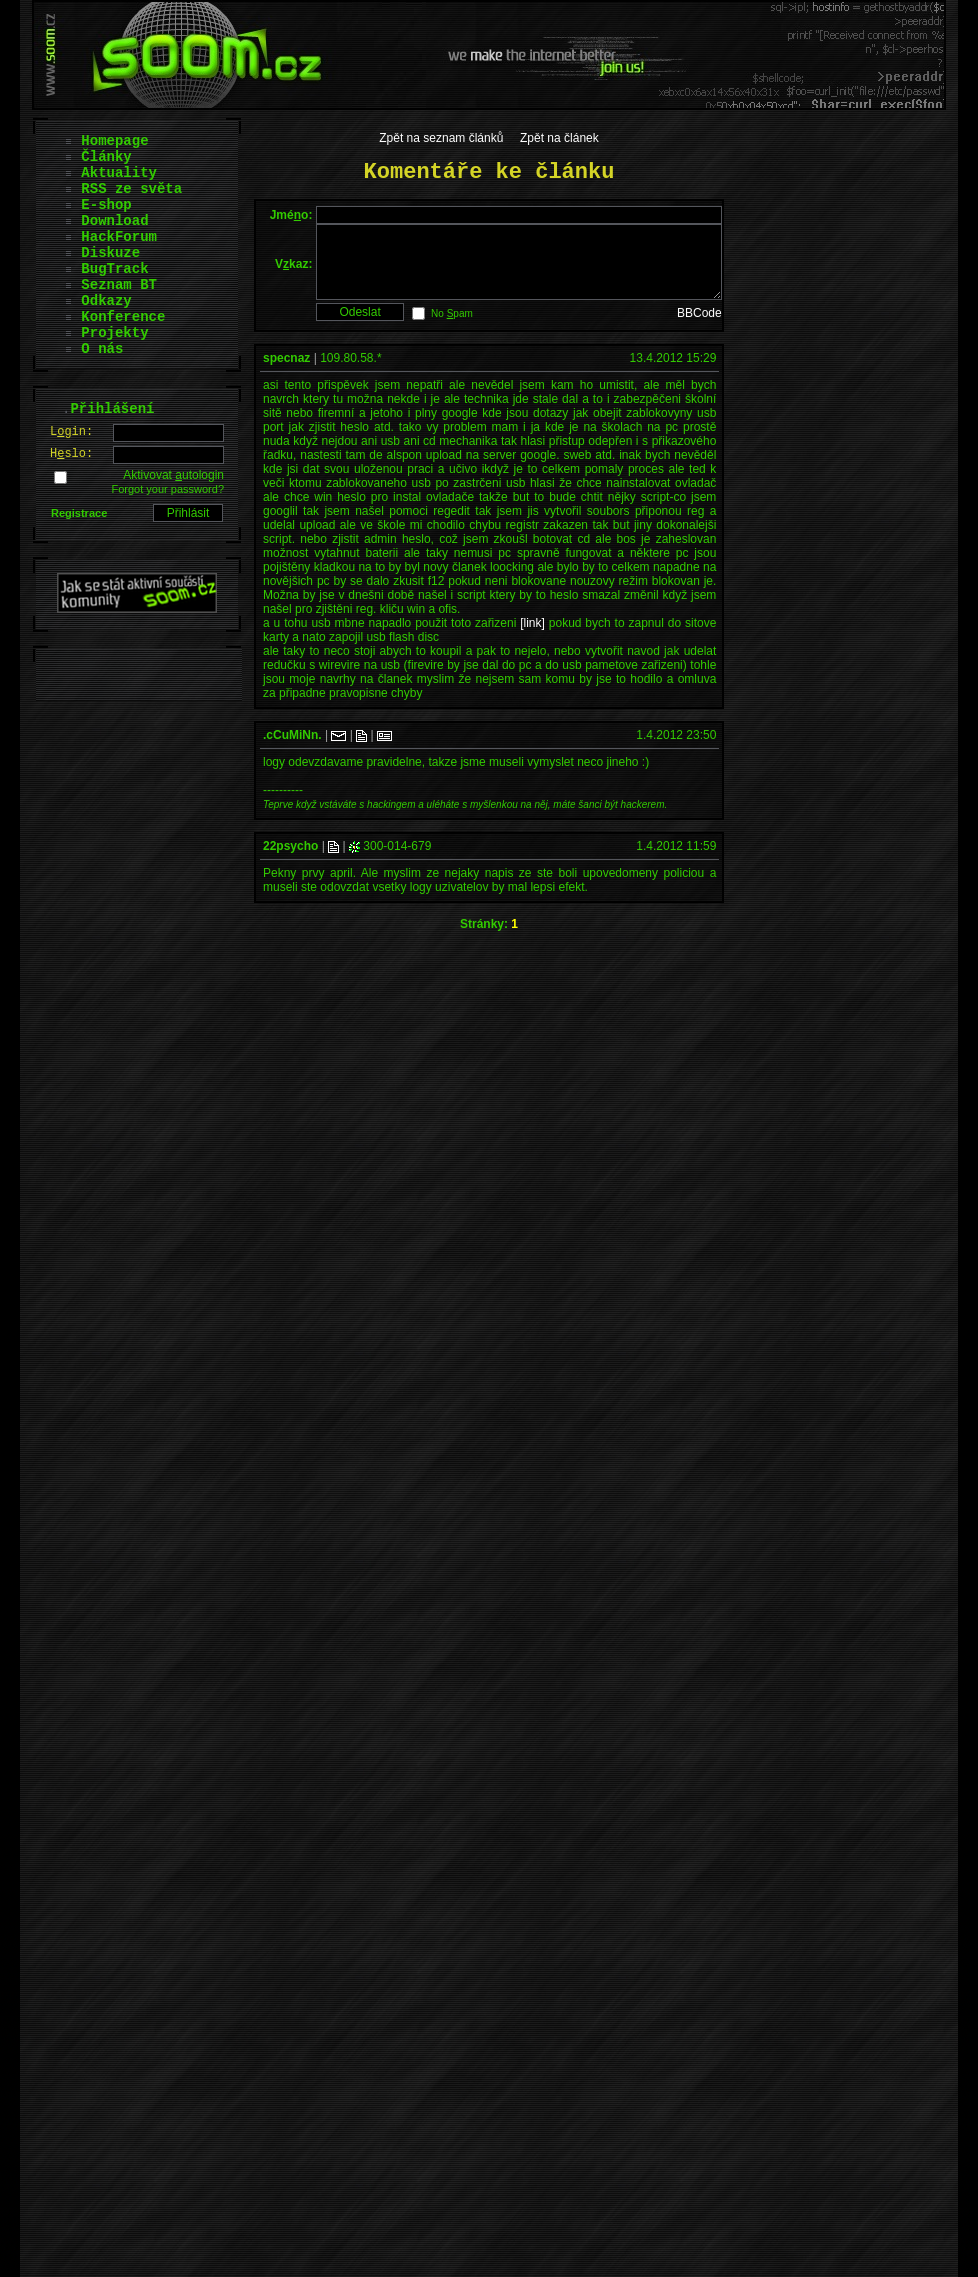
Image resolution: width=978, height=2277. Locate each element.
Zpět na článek (559, 138)
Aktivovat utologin (173, 475)
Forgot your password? (168, 489)
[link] (532, 638)
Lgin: (71, 432)
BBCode (699, 328)
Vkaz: (293, 271)
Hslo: (71, 454)
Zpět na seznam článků (441, 138)
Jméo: (291, 215)
